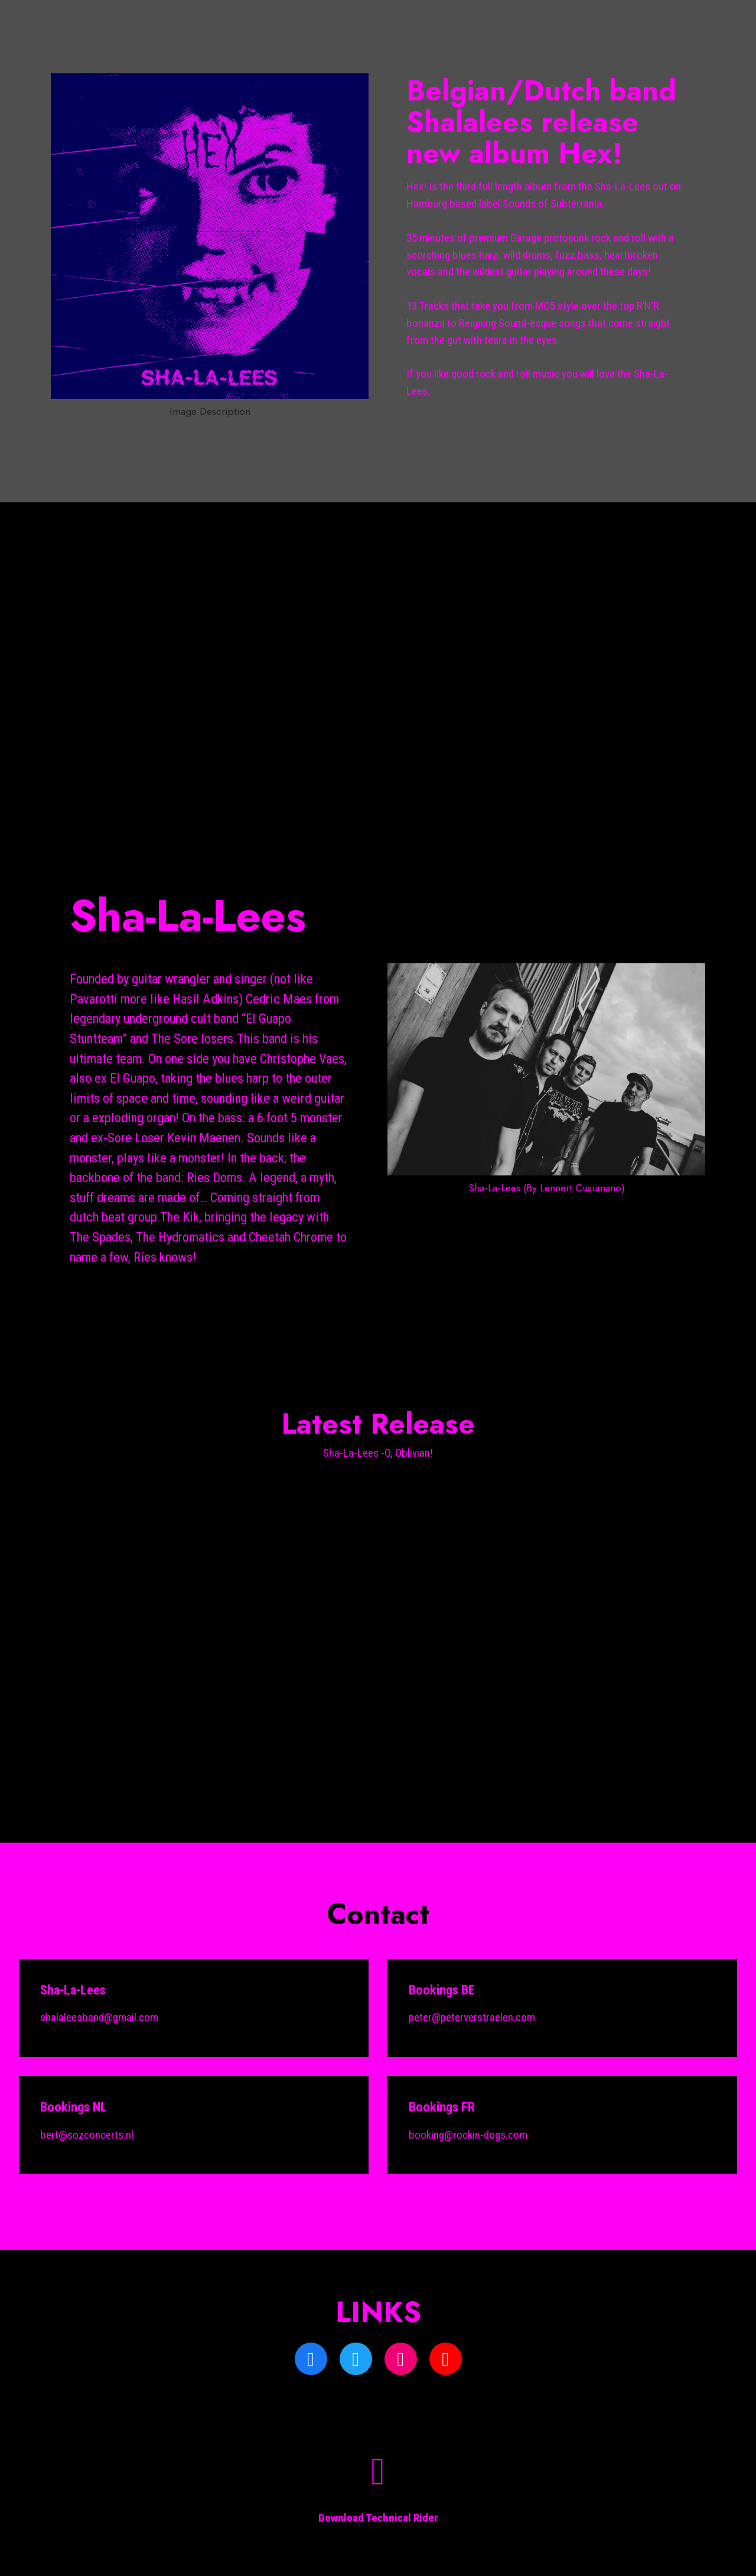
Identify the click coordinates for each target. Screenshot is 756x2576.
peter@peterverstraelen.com (472, 2017)
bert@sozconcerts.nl (86, 2135)
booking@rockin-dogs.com (468, 2135)
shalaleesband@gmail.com (99, 2017)
